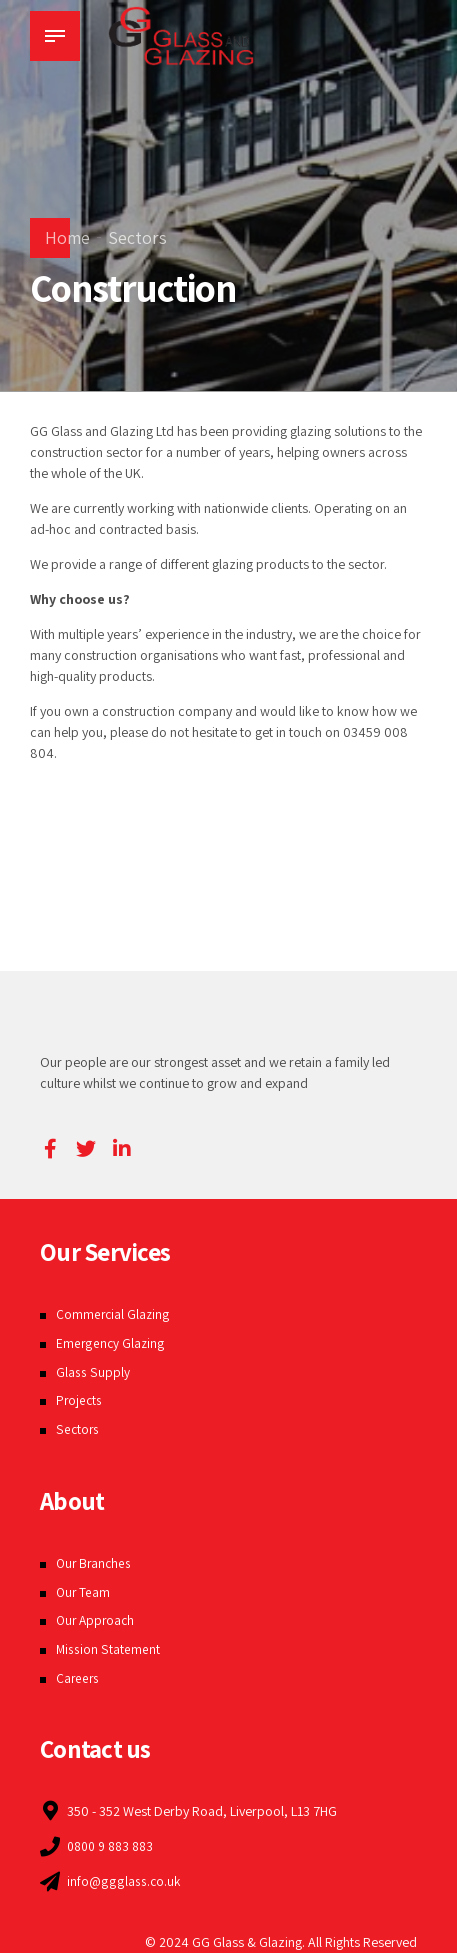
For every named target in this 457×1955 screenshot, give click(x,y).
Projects (80, 1400)
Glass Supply (92, 1372)
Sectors (137, 237)
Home (67, 237)
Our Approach (97, 1620)
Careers (78, 1678)
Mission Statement (108, 1649)
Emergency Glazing (111, 1343)
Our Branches (95, 1563)
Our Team (84, 1592)
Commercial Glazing (114, 1314)
